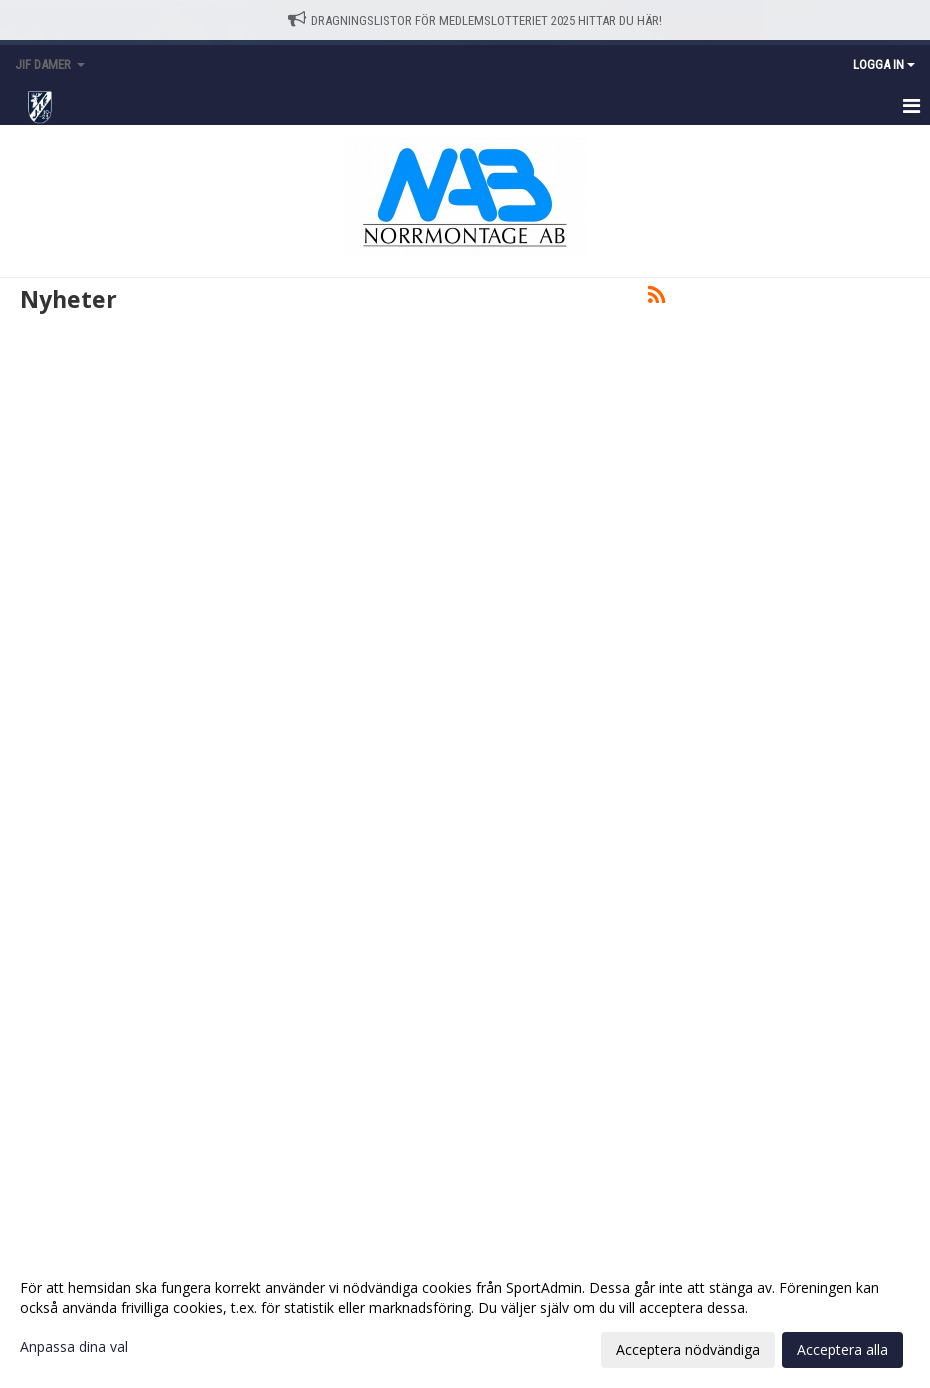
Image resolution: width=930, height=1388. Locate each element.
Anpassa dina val (74, 1347)
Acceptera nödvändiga (688, 1349)
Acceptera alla (842, 1349)
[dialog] (465, 1318)
